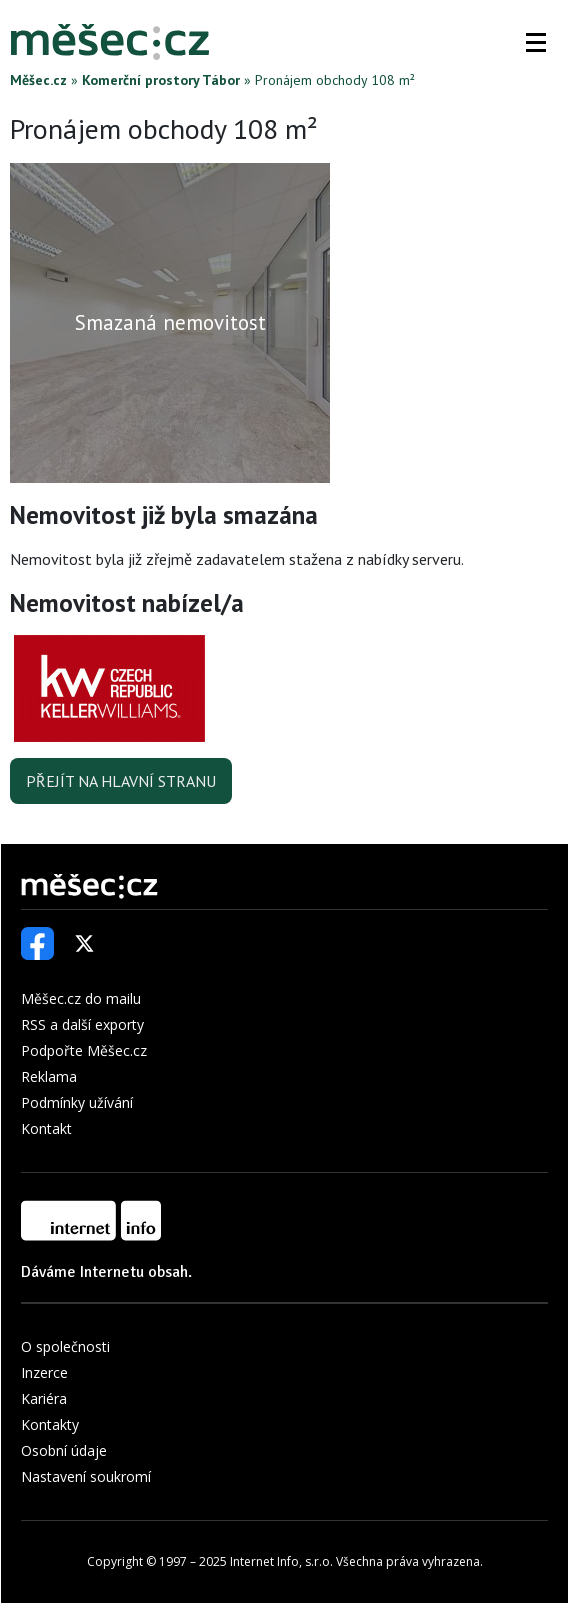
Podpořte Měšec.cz (84, 1050)
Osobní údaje (64, 1450)
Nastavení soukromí (86, 1476)
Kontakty (50, 1424)
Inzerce (44, 1372)
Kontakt (46, 1128)
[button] (536, 42)
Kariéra (44, 1398)
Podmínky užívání (77, 1102)
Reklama (49, 1076)
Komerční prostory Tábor (161, 80)
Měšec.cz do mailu (81, 998)
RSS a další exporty (82, 1024)
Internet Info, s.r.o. (281, 1561)
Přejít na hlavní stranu (121, 781)
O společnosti (65, 1346)
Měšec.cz (38, 80)
